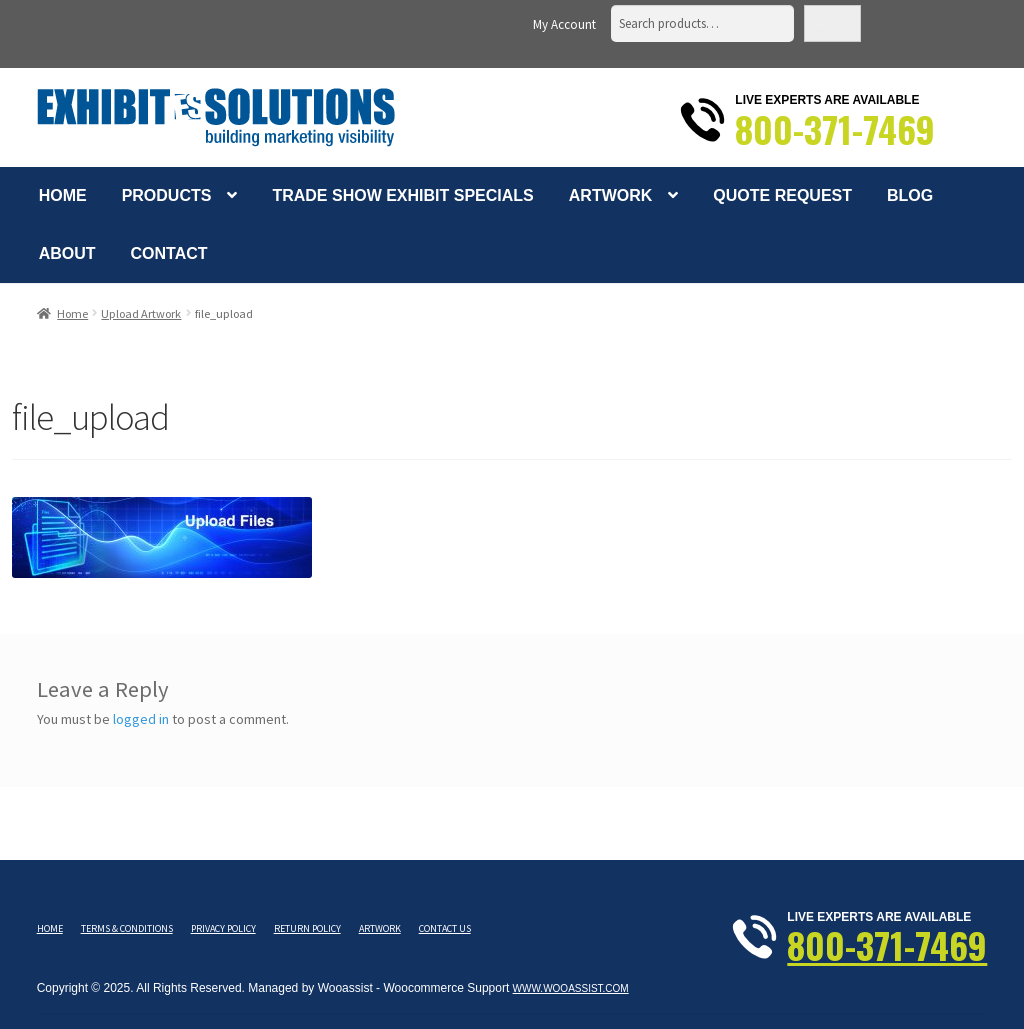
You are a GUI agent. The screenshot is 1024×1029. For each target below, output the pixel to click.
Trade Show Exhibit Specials (402, 195)
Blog (910, 195)
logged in (141, 719)
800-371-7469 (835, 129)
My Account (564, 24)
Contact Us (445, 928)
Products (167, 195)
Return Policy (307, 928)
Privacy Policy (223, 928)
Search (832, 23)
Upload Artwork (141, 313)
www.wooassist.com (571, 988)
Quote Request (782, 195)
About (67, 253)
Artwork (611, 195)
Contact (169, 253)
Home (63, 195)
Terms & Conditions (127, 928)
